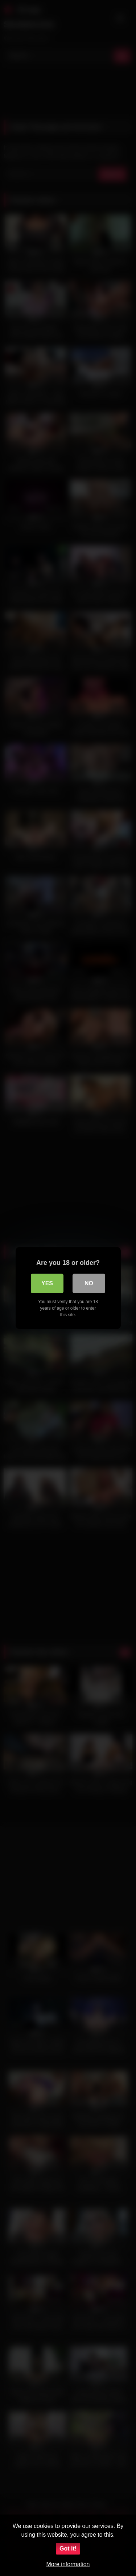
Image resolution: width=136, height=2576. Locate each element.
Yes (47, 1283)
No (89, 1283)
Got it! (68, 2548)
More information (68, 2564)
